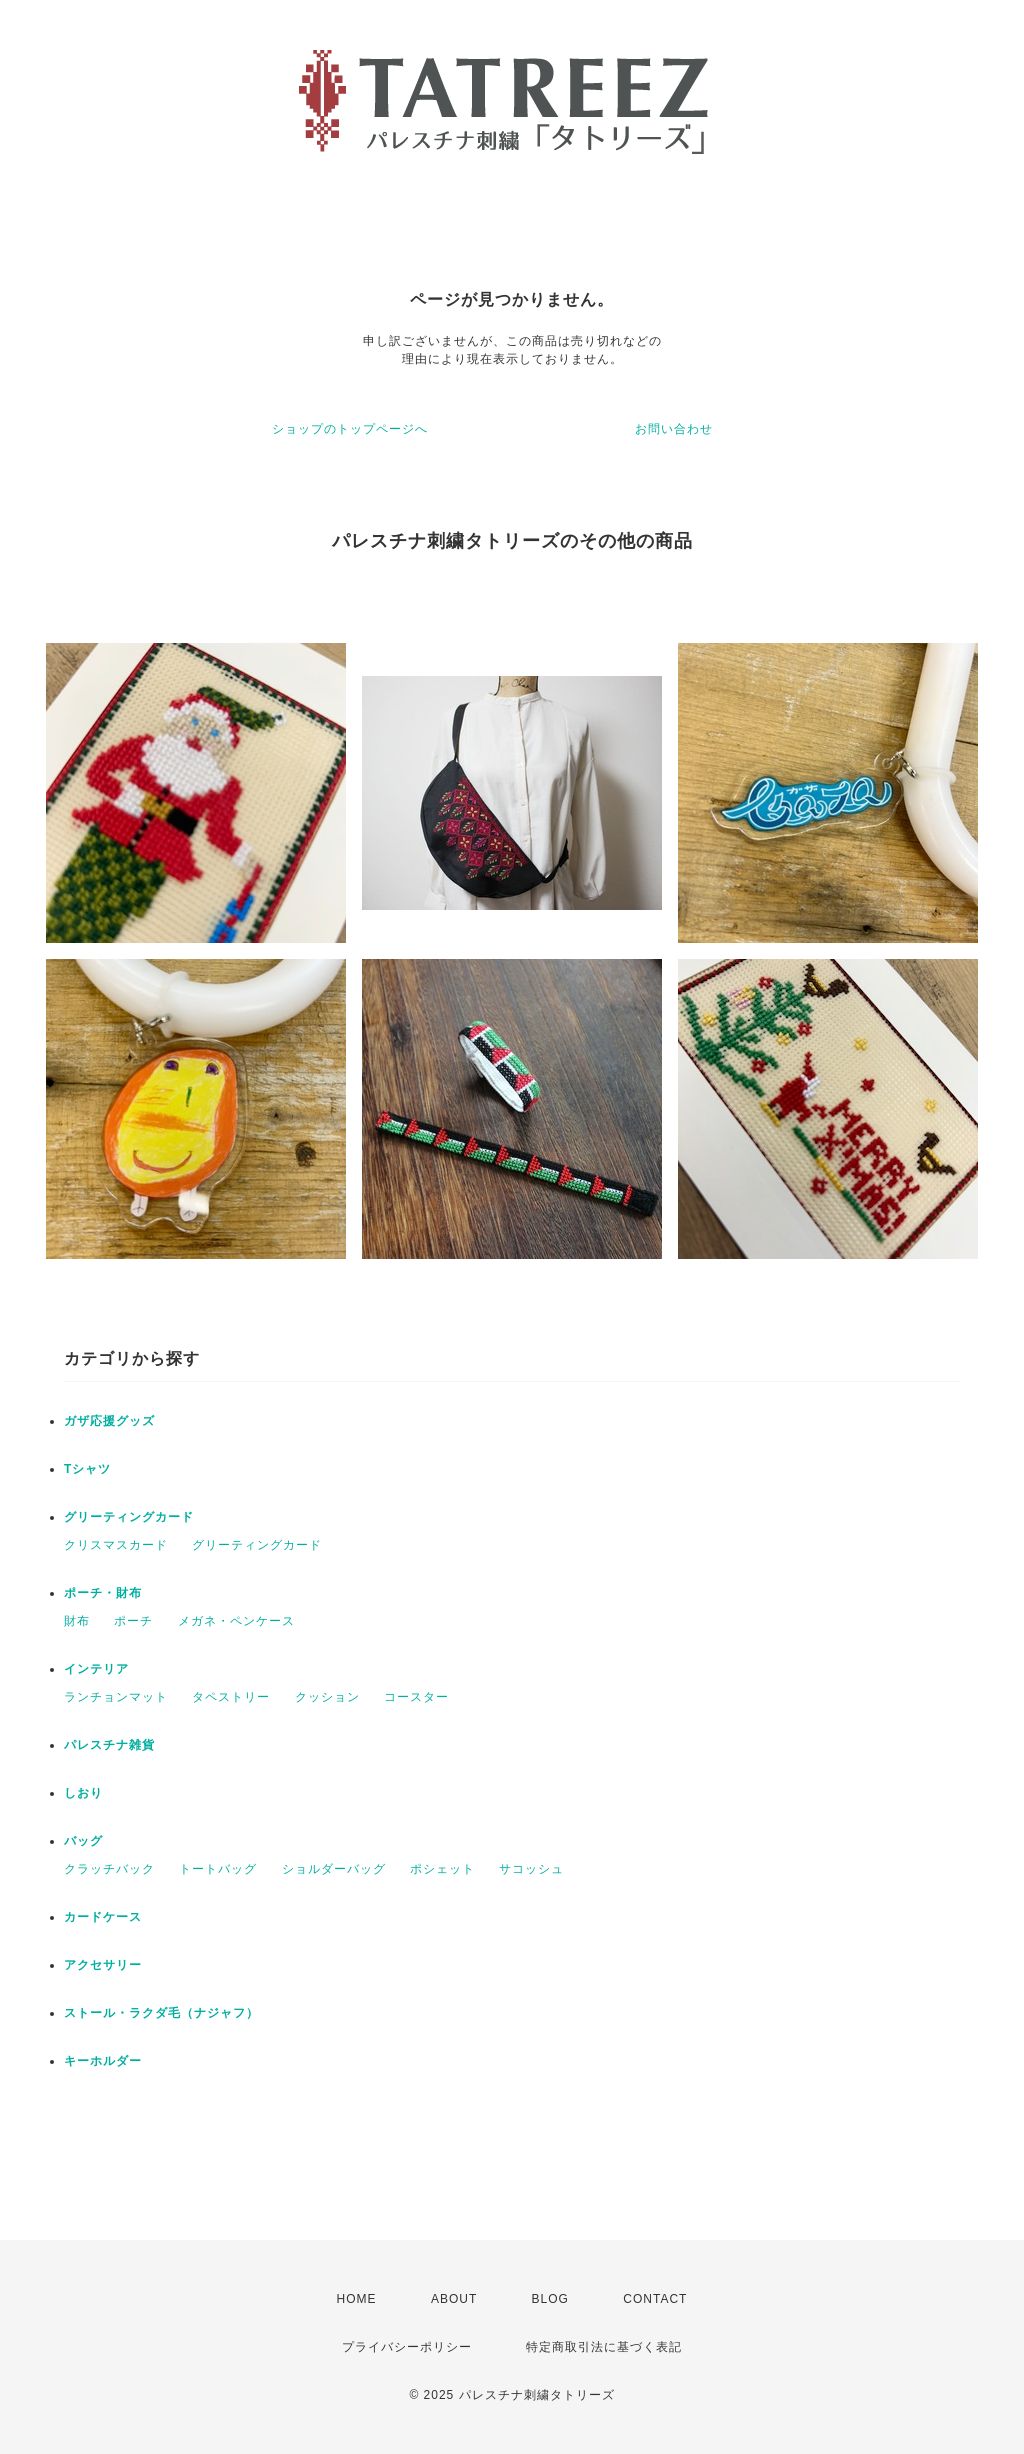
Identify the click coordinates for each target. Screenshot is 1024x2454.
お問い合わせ (674, 429)
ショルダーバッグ (334, 1869)
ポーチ (133, 1621)
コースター (416, 1697)
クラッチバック (109, 1869)
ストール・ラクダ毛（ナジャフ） (161, 2013)
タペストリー (231, 1697)
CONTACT (655, 2299)
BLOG (550, 2299)
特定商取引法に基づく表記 (604, 2347)
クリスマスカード (116, 1545)
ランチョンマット (116, 1697)
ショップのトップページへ (350, 429)
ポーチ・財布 (103, 1593)
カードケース (103, 1917)
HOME (357, 2299)
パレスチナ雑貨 (109, 1745)
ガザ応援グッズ (109, 1421)
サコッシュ (531, 1869)
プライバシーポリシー (407, 2347)
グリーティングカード (129, 1517)
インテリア (96, 1669)
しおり (83, 1793)
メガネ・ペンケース (236, 1621)
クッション (327, 1697)
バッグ (83, 1841)
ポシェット (442, 1869)
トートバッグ (218, 1869)
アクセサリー (103, 1965)
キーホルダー (103, 2061)
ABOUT (454, 2299)
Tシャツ (87, 1469)
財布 (77, 1621)
